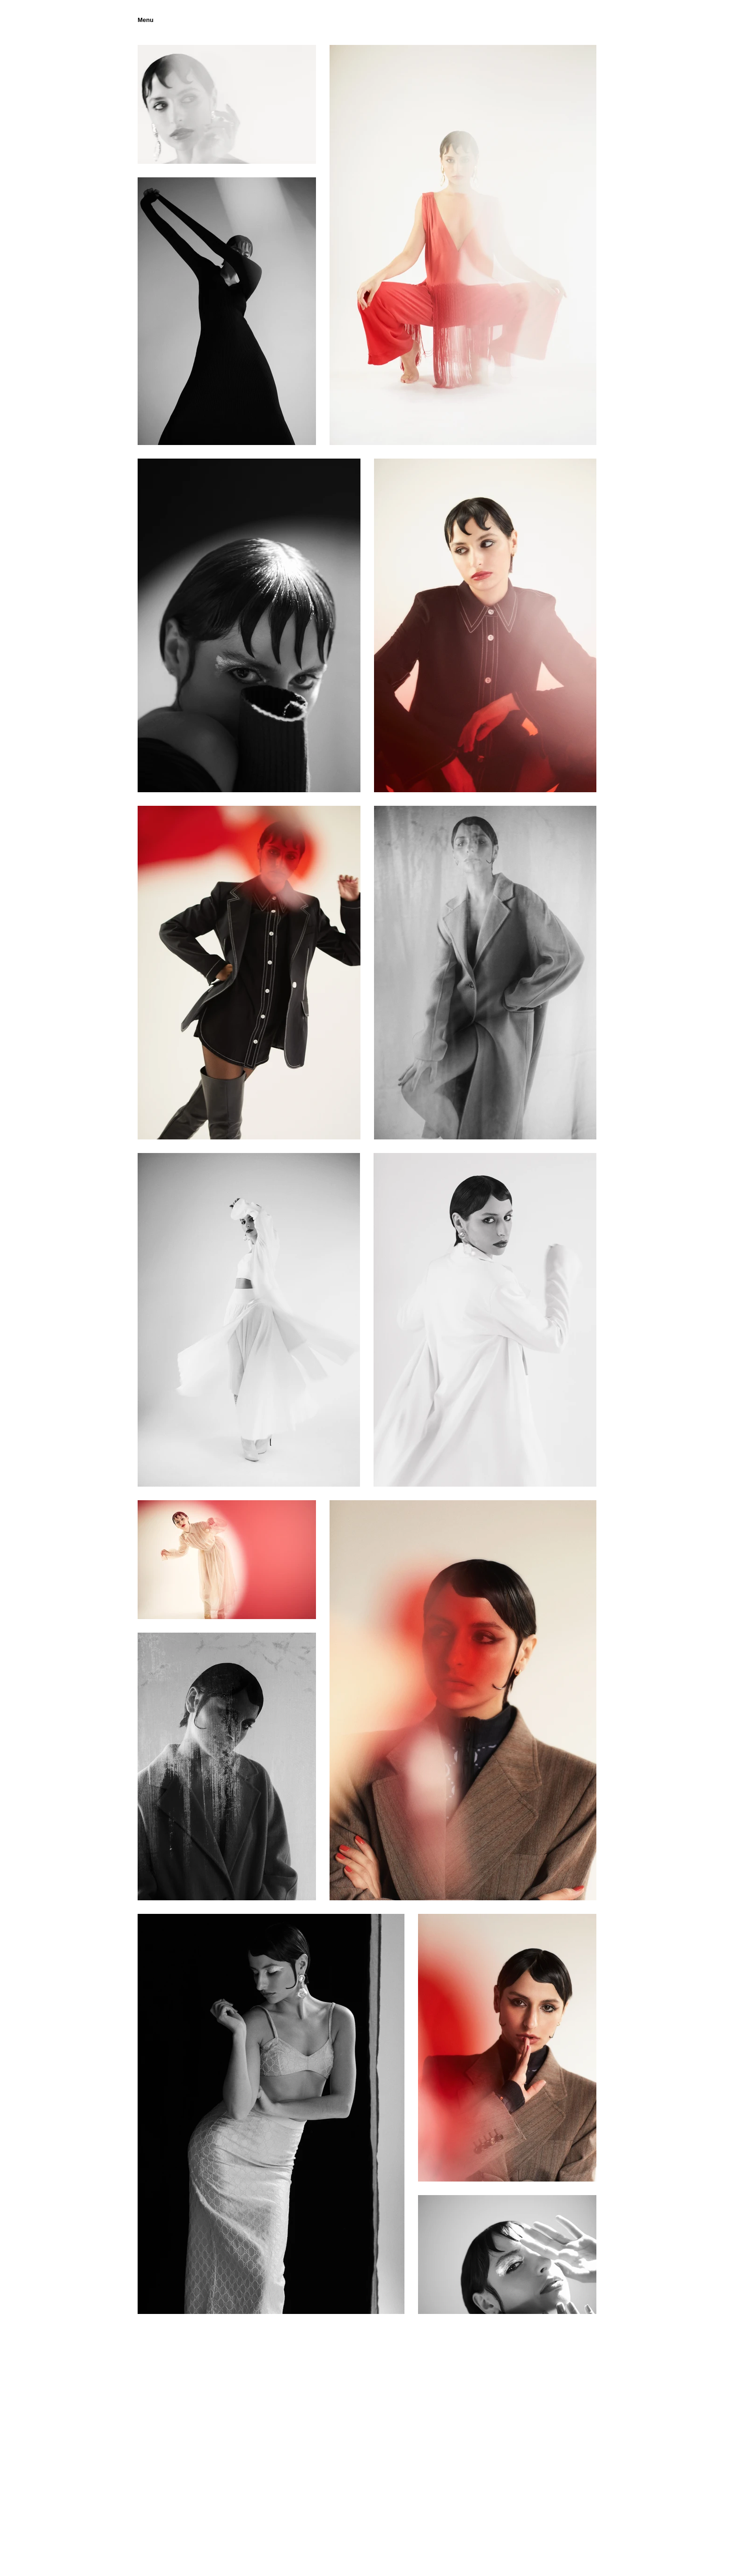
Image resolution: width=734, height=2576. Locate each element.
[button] (146, 20)
